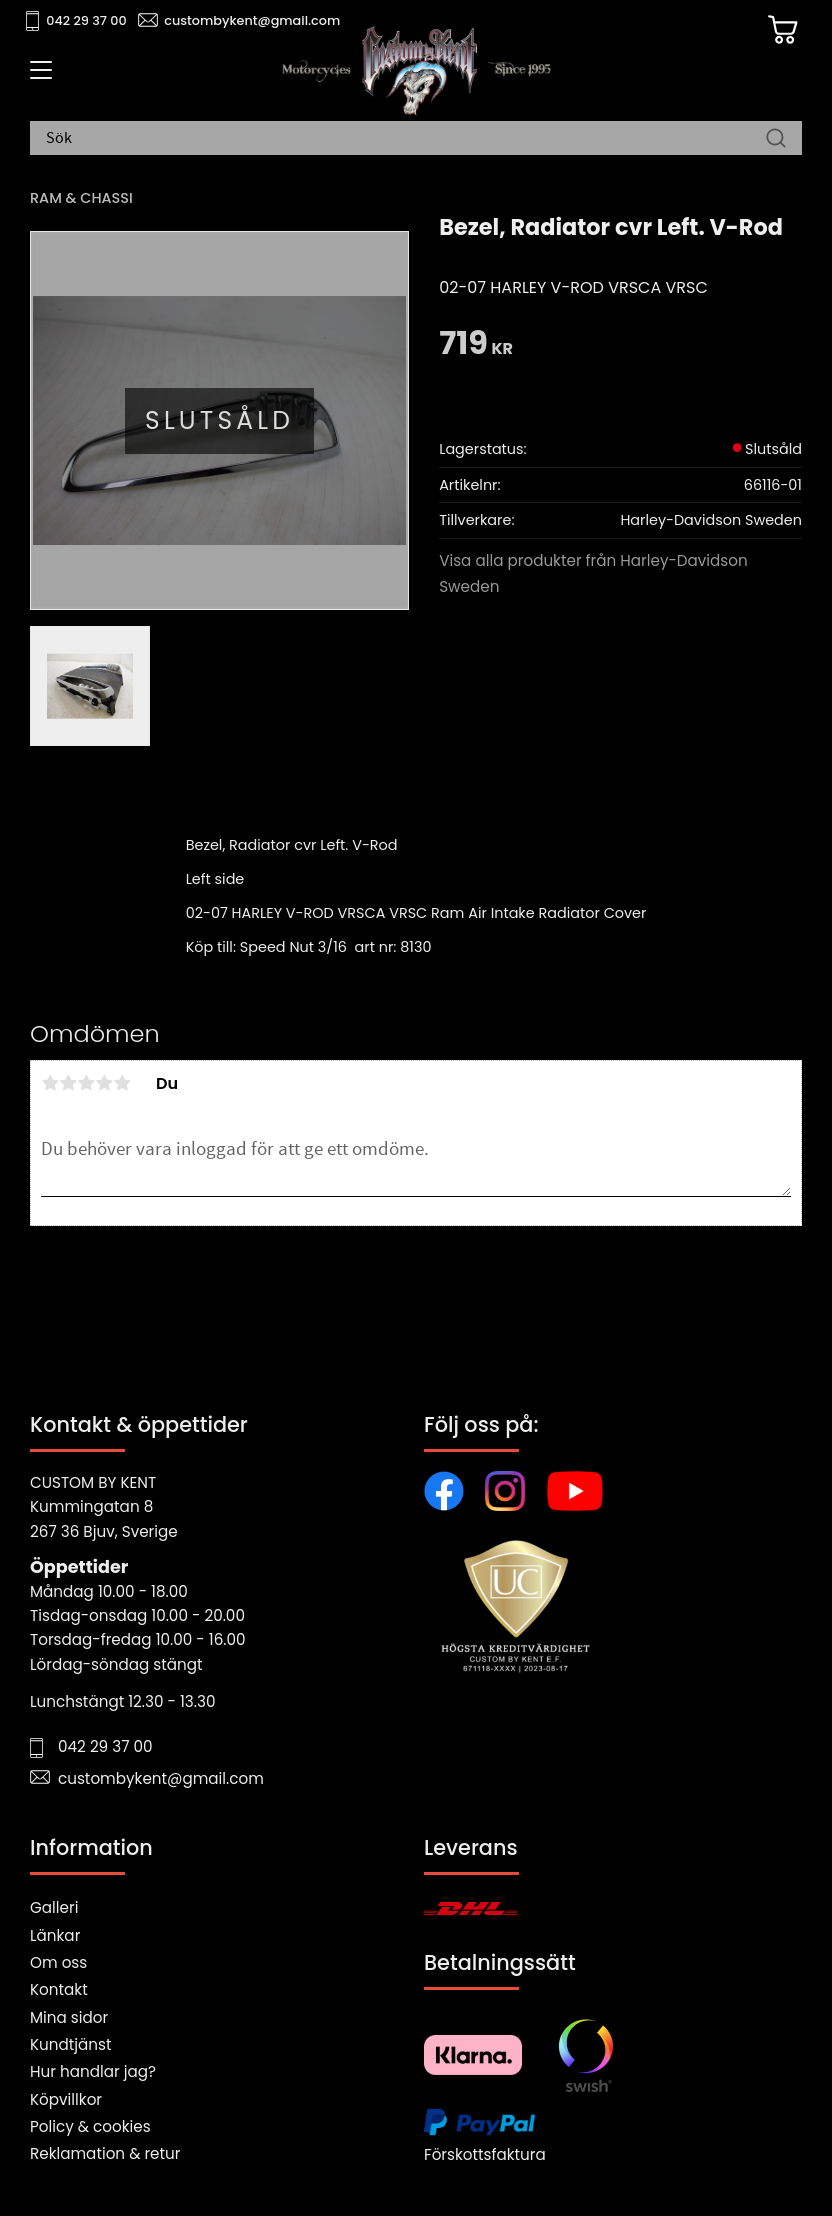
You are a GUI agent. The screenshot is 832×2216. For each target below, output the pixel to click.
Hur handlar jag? (93, 2071)
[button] (37, 77)
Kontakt (59, 1989)
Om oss (58, 1962)
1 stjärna (50, 1083)
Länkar (55, 1935)
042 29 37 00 (86, 20)
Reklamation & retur (105, 2153)
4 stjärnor (104, 1083)
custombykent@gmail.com (252, 20)
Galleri (54, 1907)
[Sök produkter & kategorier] (406, 139)
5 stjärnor (122, 1083)
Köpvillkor (66, 2099)
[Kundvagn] (781, 31)
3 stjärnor (86, 1083)
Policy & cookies (90, 2126)
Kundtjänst (71, 2044)
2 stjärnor (68, 1083)
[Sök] (776, 139)
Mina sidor (69, 2017)
